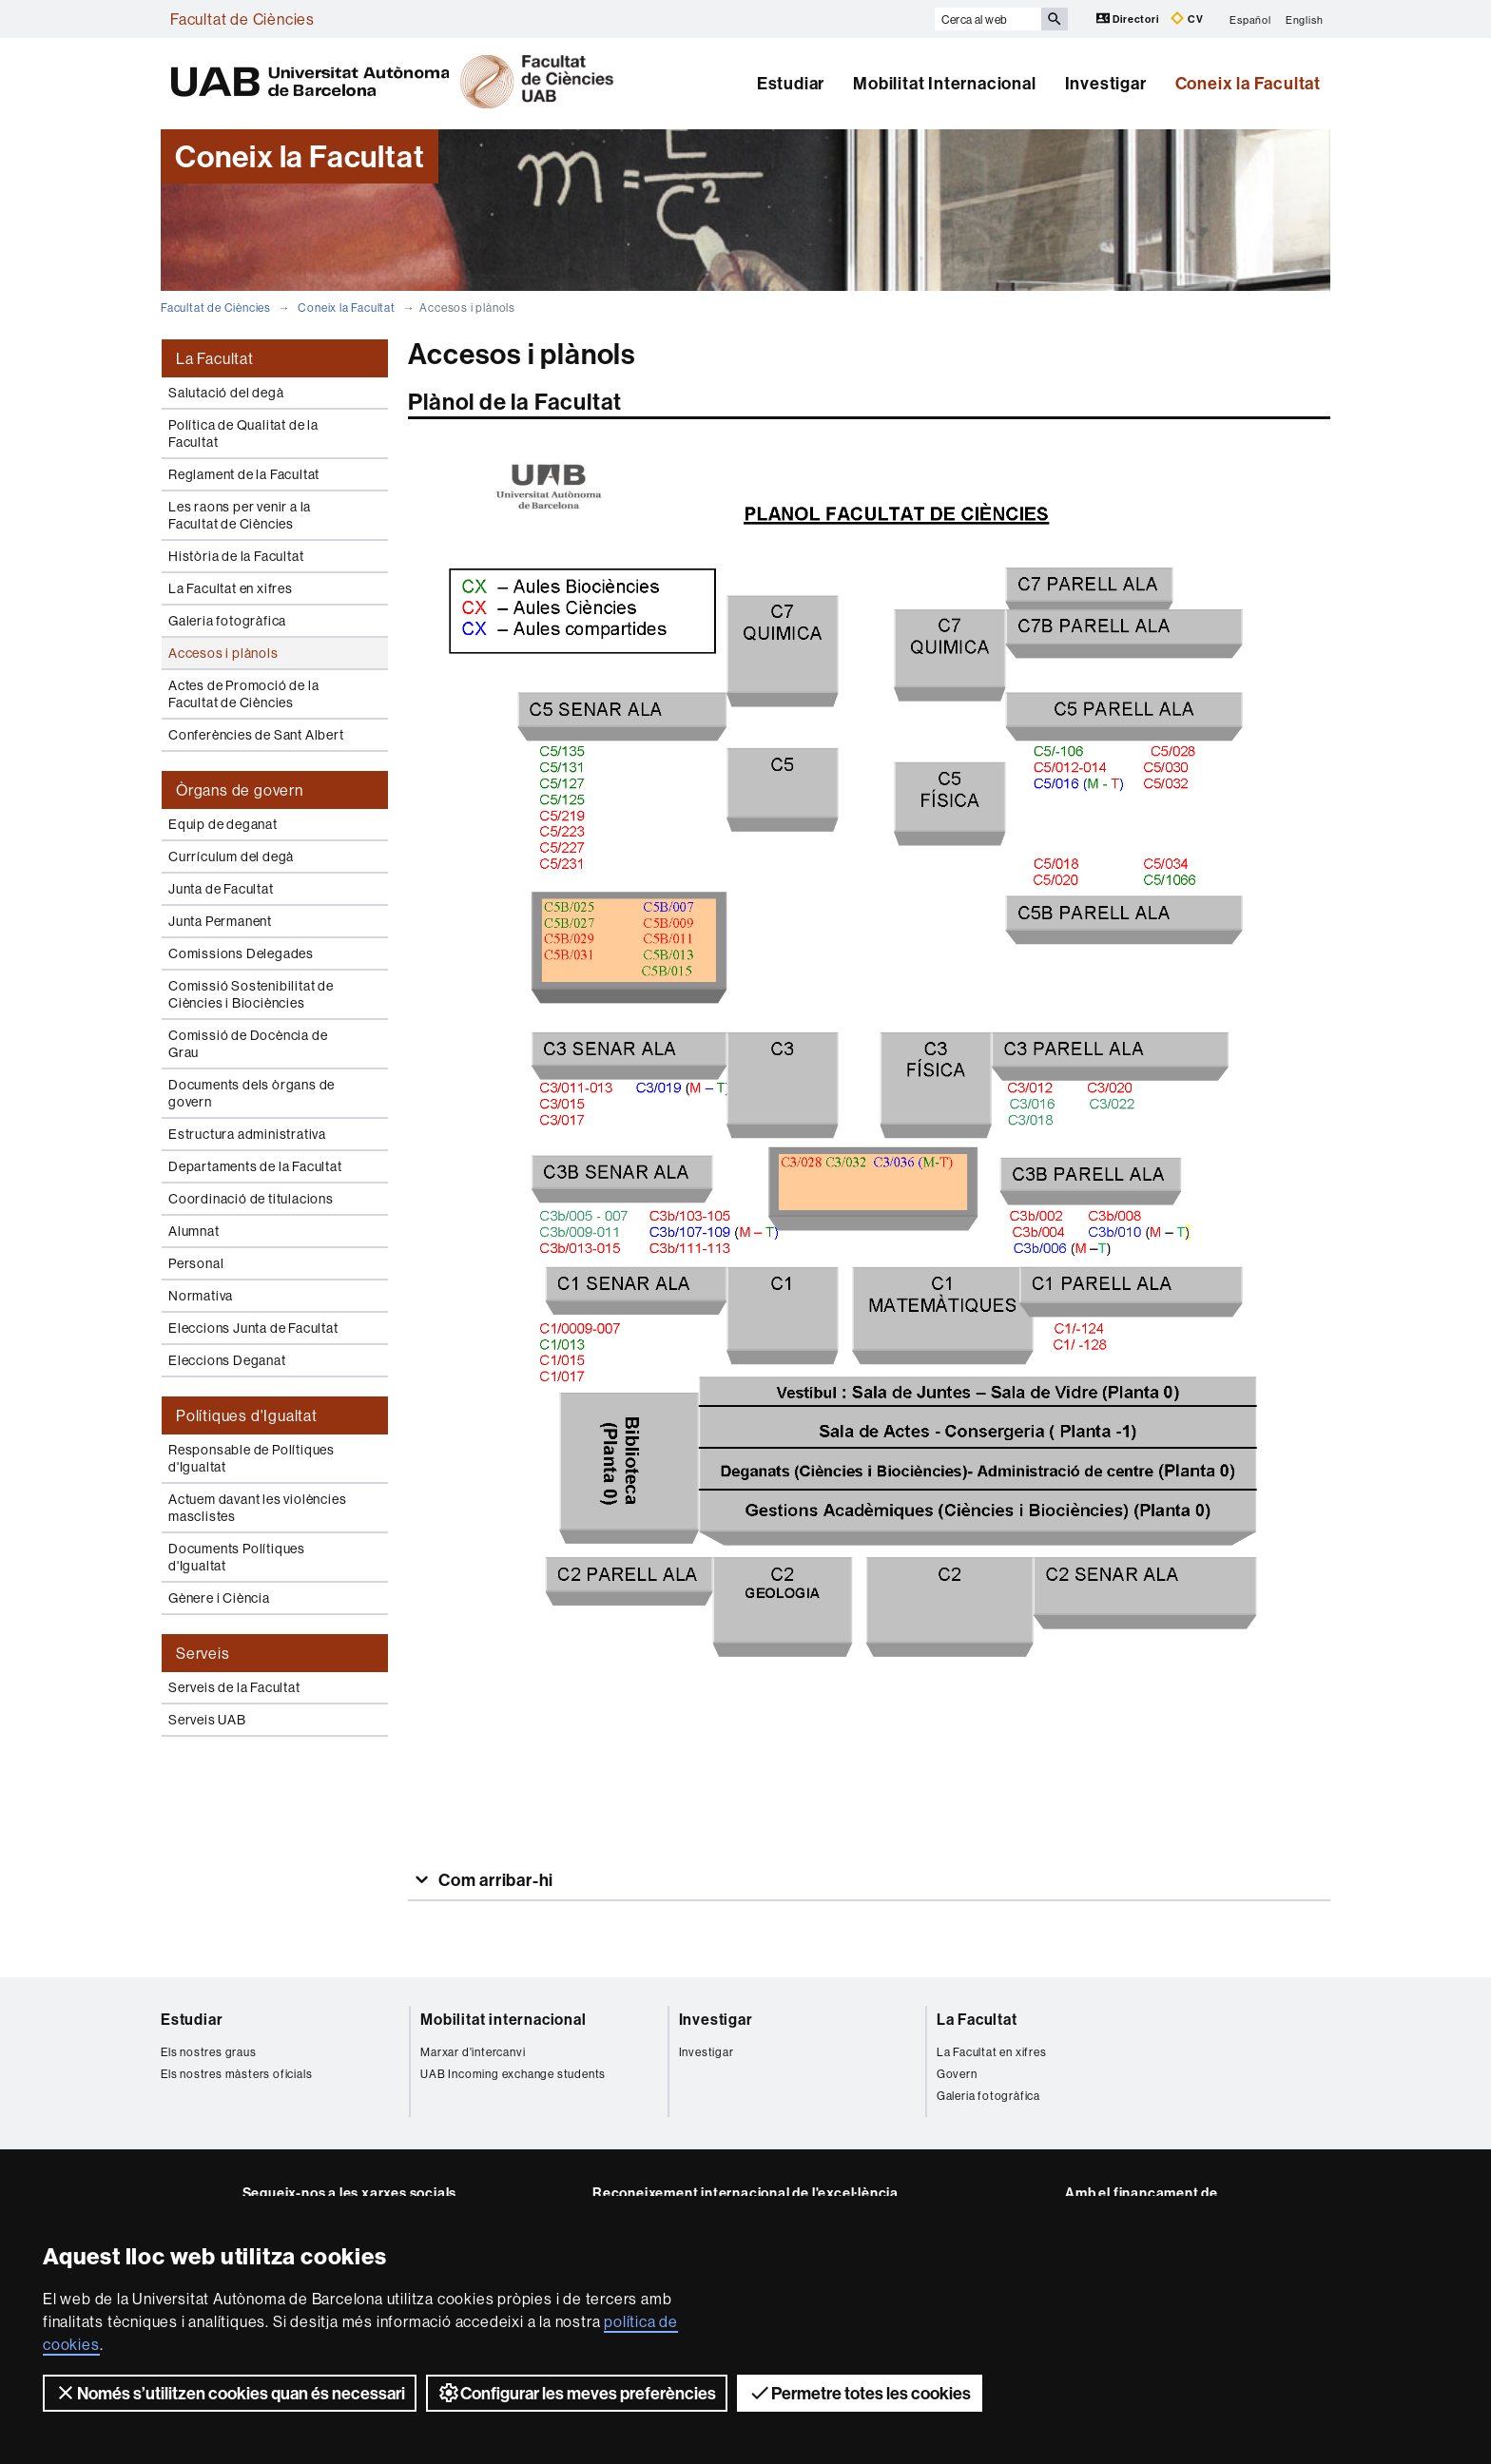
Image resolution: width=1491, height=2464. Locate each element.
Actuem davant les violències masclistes (257, 1508)
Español (1250, 19)
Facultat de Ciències (242, 19)
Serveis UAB (207, 1719)
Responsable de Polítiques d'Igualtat (251, 1458)
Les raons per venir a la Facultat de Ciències (239, 515)
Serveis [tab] (203, 1653)
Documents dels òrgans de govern (251, 1093)
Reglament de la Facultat (244, 474)
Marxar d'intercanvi (472, 2052)
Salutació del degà (225, 392)
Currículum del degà (231, 856)
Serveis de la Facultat (234, 1687)
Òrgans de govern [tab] (239, 789)
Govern (957, 2074)
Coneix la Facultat (1248, 83)
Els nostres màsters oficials (236, 2074)
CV (1187, 18)
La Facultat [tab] (215, 358)
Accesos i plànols (223, 653)
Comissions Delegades (241, 953)
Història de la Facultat (235, 556)
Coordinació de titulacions (251, 1198)
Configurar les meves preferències (576, 2392)
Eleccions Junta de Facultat (253, 1328)
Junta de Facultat (221, 888)
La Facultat (977, 2019)
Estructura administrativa (247, 1134)
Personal (195, 1263)
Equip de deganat (223, 824)
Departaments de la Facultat (255, 1166)
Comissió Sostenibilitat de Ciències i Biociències (251, 994)
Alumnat (194, 1231)
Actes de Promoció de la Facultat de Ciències (243, 694)
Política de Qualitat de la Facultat (243, 433)
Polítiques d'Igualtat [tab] (247, 1415)
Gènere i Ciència (219, 1598)
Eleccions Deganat (227, 1360)
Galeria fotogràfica (227, 620)
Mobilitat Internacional (944, 83)
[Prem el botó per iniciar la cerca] (1054, 19)
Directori (1129, 18)
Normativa (200, 1295)
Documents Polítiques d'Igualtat (236, 1557)
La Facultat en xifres (230, 588)
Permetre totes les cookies (859, 2392)
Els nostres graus (209, 2052)
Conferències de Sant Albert (256, 734)
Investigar (1106, 83)
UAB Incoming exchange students (513, 2074)
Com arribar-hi (494, 1880)
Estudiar (790, 83)
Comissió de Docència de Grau (247, 1044)
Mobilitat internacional (503, 2019)
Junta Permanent (220, 921)
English (1305, 19)
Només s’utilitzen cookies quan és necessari (229, 2392)
